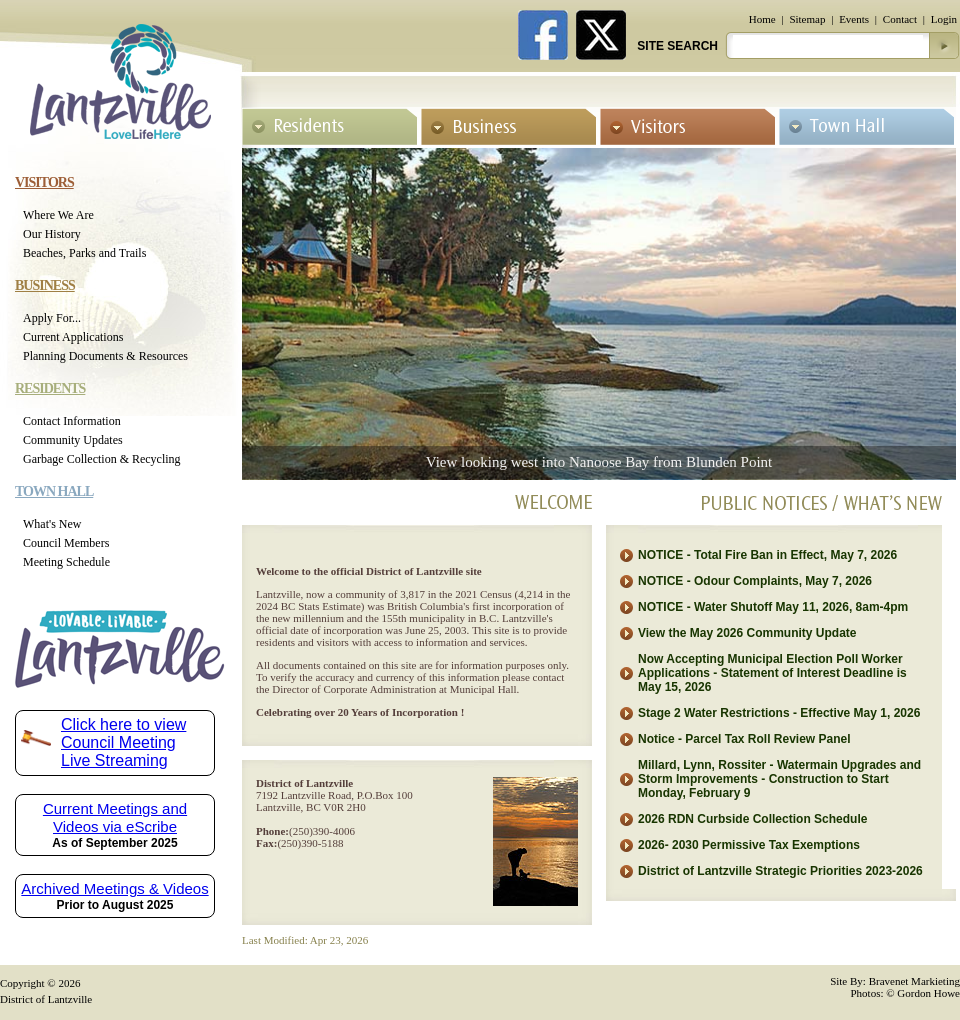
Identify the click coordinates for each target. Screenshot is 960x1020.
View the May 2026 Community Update (747, 633)
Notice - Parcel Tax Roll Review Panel (744, 739)
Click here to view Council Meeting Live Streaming (123, 742)
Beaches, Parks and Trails (84, 253)
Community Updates (73, 440)
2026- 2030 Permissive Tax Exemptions (749, 845)
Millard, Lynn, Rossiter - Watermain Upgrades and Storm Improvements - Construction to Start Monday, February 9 (779, 779)
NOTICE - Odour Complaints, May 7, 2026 (755, 581)
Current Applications (73, 337)
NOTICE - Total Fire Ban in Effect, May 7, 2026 (767, 555)
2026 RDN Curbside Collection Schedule (752, 819)
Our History (52, 234)
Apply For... (52, 318)
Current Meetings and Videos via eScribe (115, 817)
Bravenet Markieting (914, 981)
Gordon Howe (928, 993)
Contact (900, 19)
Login (944, 19)
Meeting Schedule (66, 562)
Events (854, 19)
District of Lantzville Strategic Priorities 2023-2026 (780, 871)
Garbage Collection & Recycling (102, 459)
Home (762, 19)
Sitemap (807, 19)
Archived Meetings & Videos (114, 888)
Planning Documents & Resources (105, 356)
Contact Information (72, 421)
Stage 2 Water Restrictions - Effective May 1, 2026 (779, 713)
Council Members (66, 543)
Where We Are (58, 215)
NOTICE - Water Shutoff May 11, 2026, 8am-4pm (773, 607)
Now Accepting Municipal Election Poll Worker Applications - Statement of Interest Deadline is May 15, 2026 (772, 673)
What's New (52, 524)
